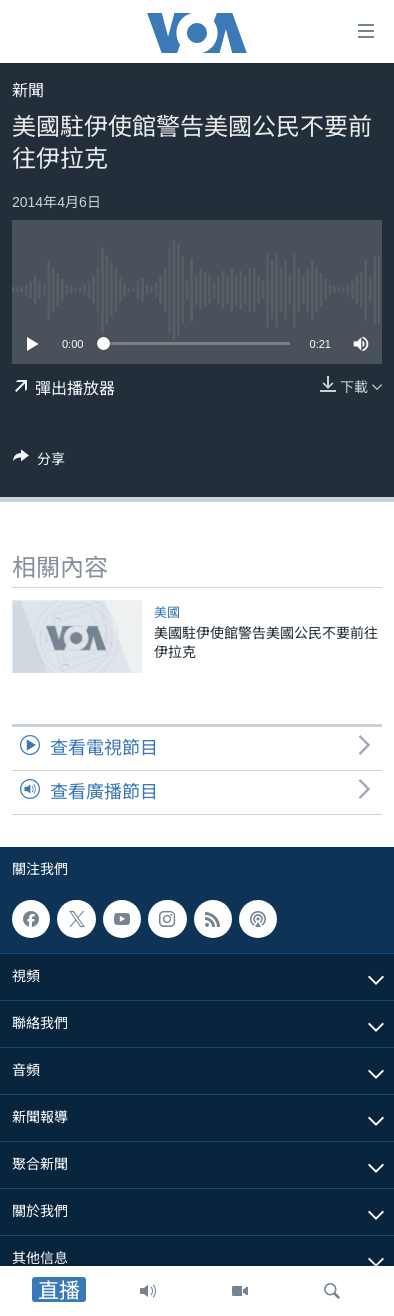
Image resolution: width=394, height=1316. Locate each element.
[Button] (39, 462)
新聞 (28, 90)
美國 (167, 612)
